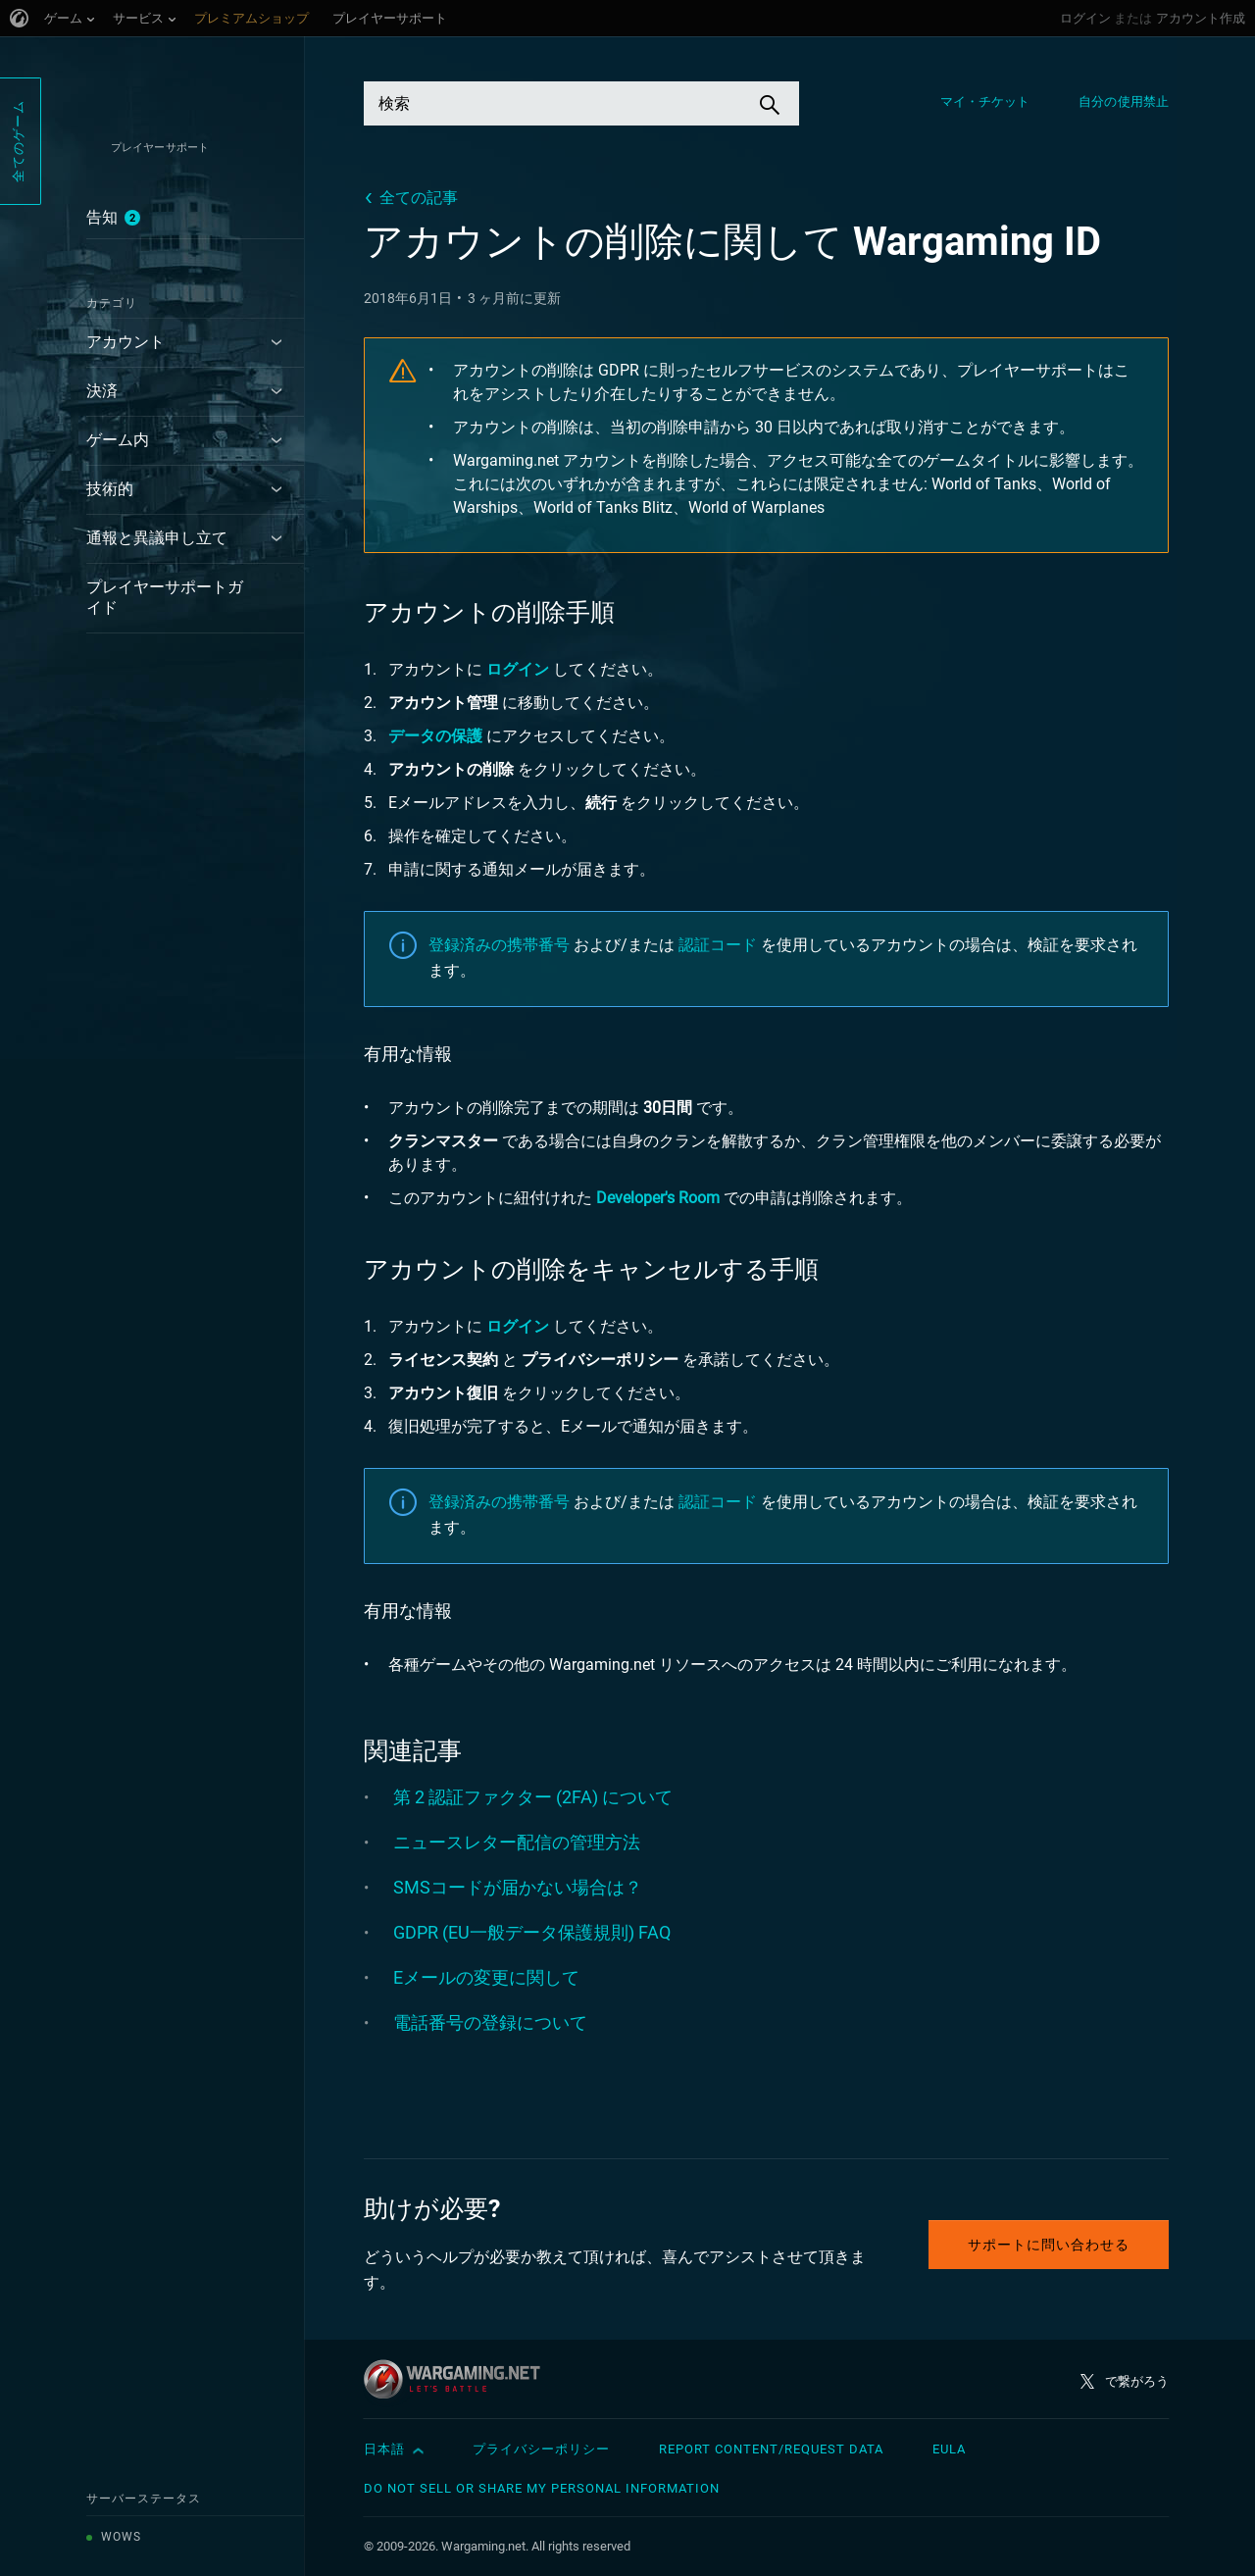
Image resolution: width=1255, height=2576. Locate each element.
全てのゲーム (18, 141)
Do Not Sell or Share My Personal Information (542, 2488)
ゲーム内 (117, 439)
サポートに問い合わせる (1049, 2244)
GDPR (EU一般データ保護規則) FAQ (532, 1932)
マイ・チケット (985, 101)
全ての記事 (418, 197)
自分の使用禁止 (1124, 101)
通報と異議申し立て (156, 538)
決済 (102, 390)
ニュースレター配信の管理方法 (516, 1842)
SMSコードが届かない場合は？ (517, 1887)
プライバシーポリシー (541, 2449)
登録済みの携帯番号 (499, 944)
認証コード (717, 944)
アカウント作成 (1200, 18)
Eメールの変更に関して (486, 1977)
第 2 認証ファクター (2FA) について (533, 1797)
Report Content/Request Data (771, 2449)
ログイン (1085, 18)
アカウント (125, 341)
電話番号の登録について (490, 2022)
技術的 (109, 489)
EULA (949, 2449)
